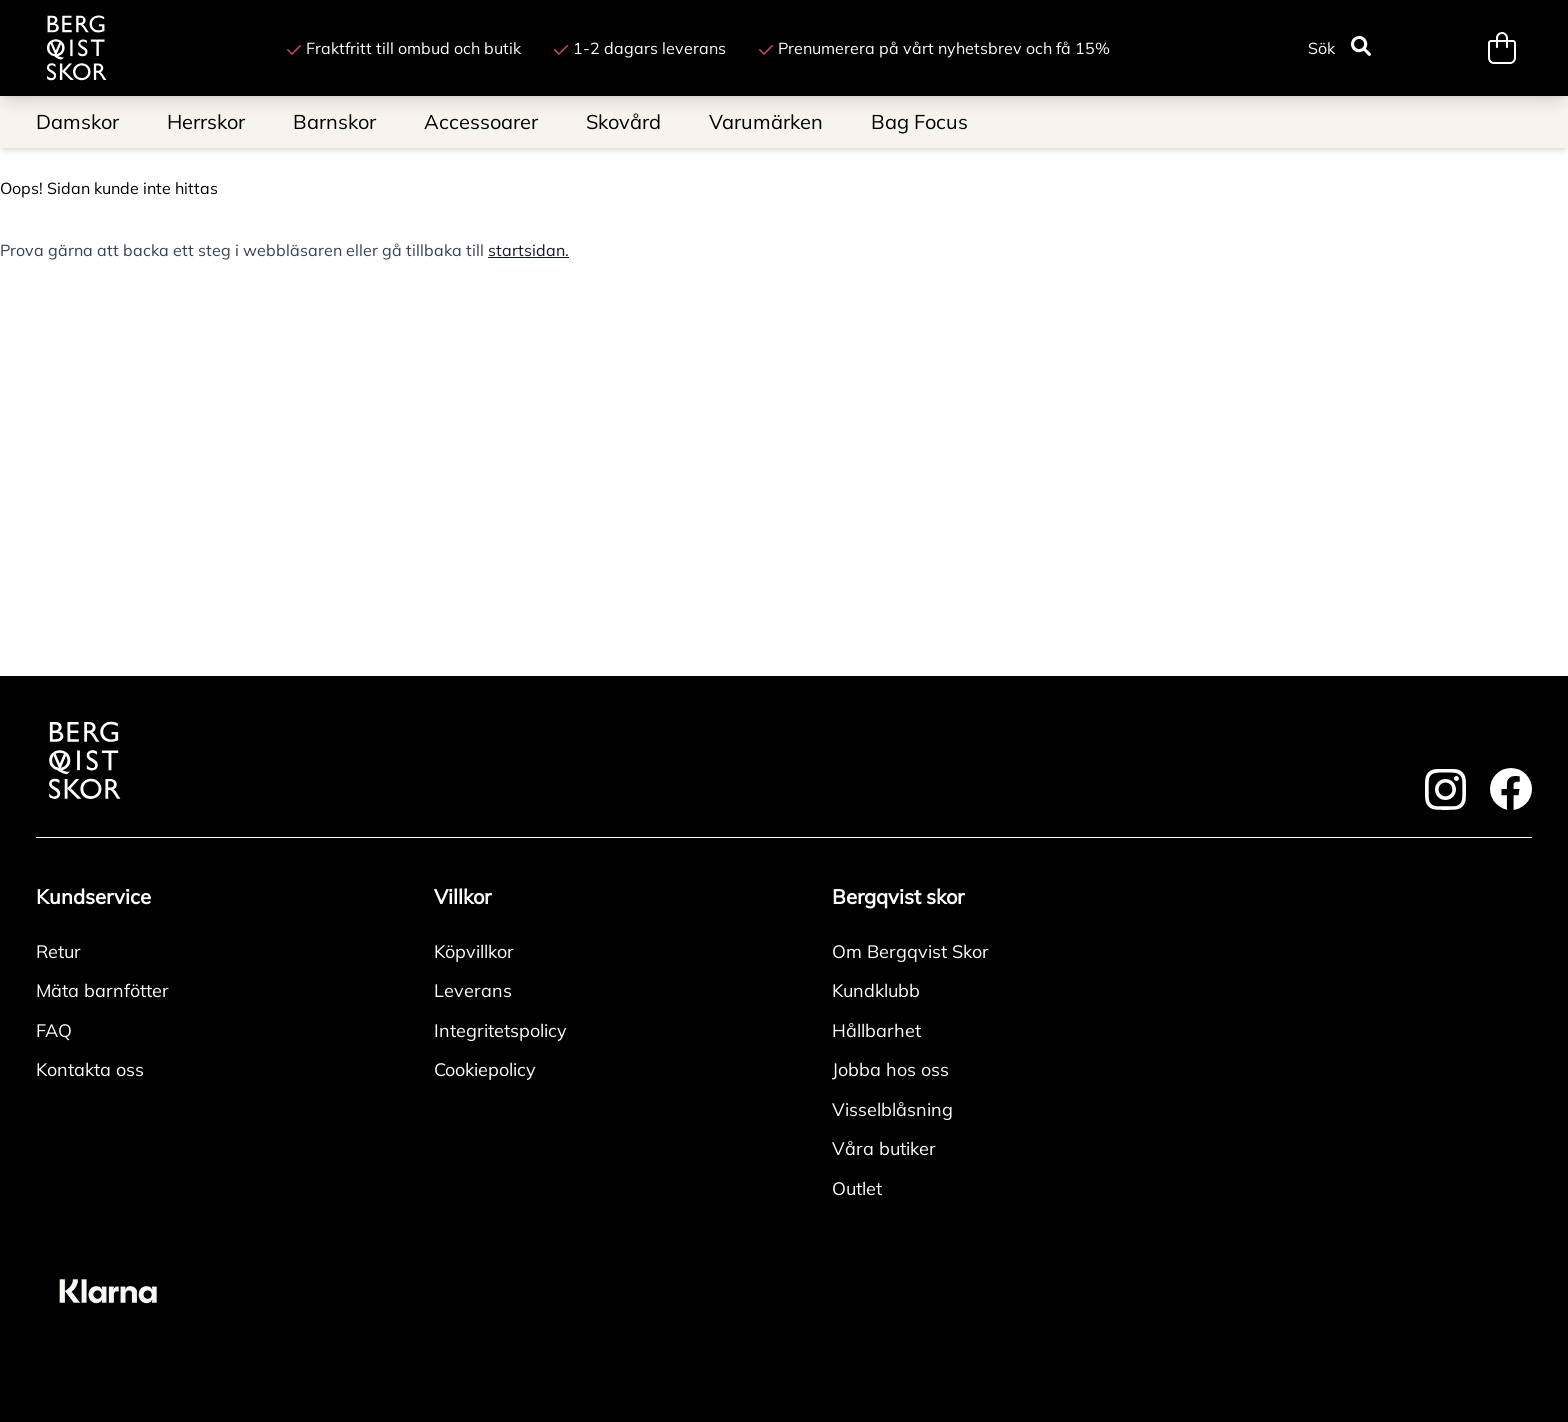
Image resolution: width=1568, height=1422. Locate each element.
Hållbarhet (876, 1030)
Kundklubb (876, 990)
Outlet (857, 1188)
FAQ (54, 1030)
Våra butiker (884, 1148)
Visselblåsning (892, 1109)
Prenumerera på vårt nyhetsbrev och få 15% (934, 48)
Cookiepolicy (485, 1069)
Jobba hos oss (890, 1069)
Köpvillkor (474, 951)
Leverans (473, 990)
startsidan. (528, 250)
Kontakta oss (90, 1069)
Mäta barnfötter (102, 990)
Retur (58, 951)
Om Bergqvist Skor (910, 951)
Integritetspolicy (500, 1030)
